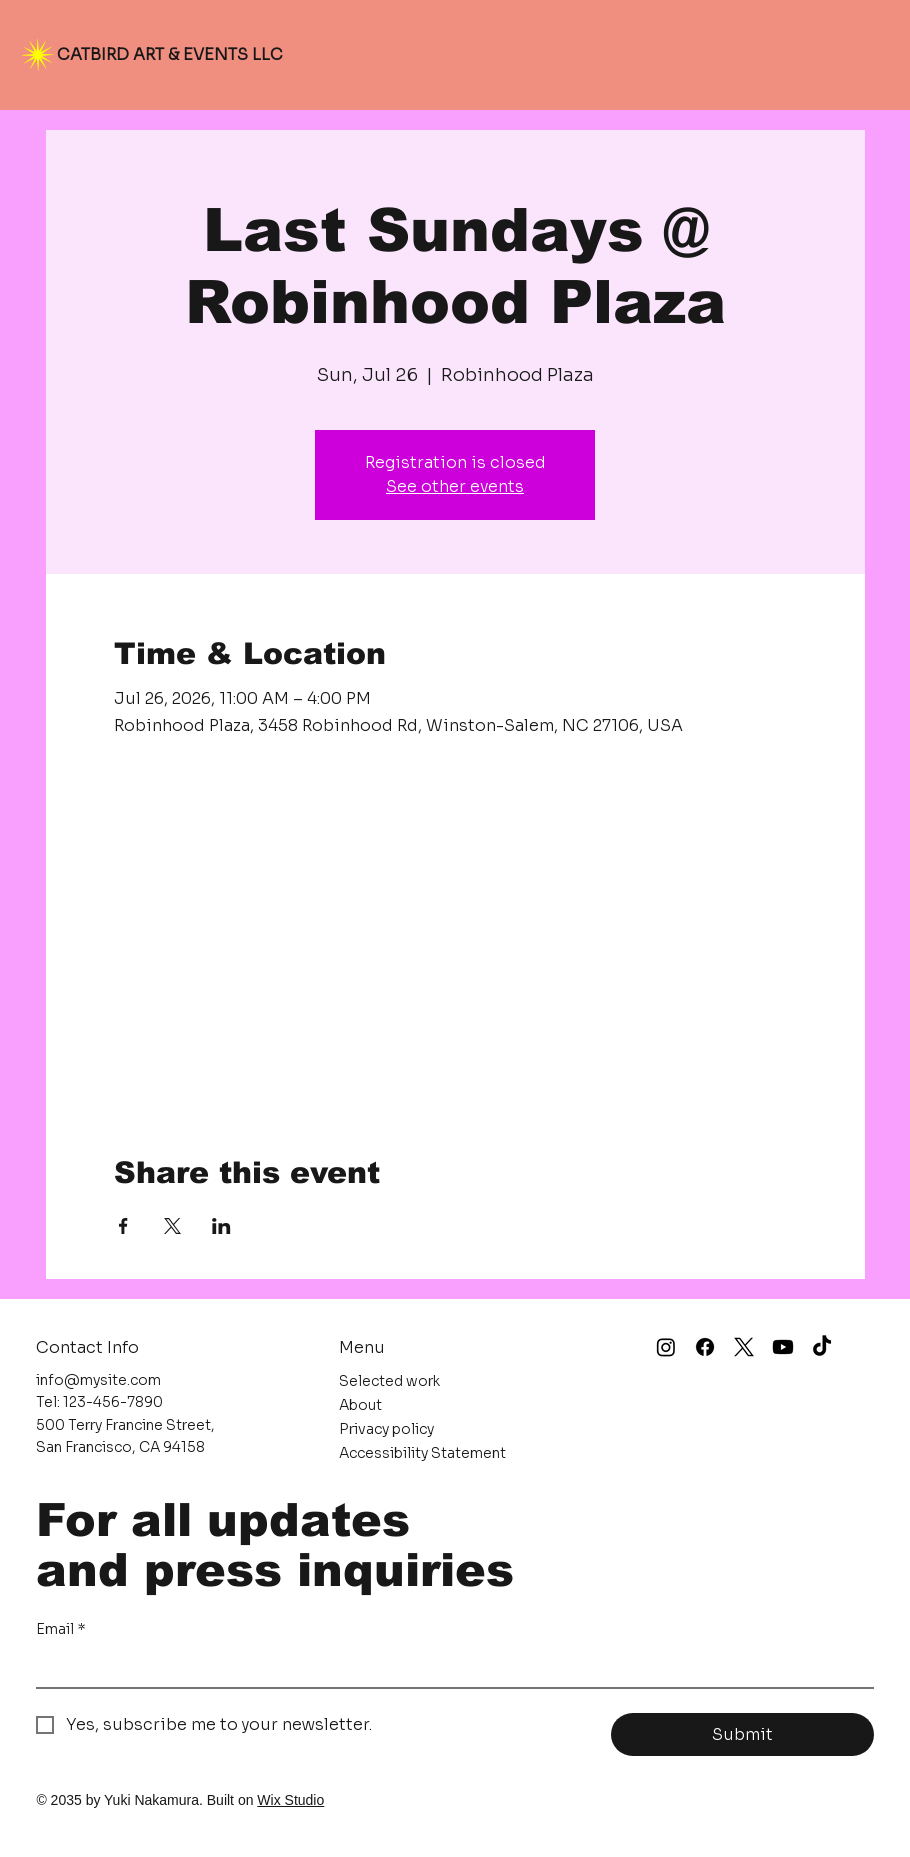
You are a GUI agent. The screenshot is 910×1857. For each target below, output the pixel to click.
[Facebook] (705, 1347)
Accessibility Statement (422, 1453)
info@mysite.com (98, 1380)
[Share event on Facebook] (123, 1226)
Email (61, 1630)
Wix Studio (290, 1800)
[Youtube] (783, 1347)
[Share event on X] (172, 1226)
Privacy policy (386, 1429)
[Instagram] (666, 1347)
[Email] (448, 1667)
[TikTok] (822, 1347)
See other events (455, 486)
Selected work (389, 1381)
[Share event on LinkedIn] (221, 1226)
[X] (744, 1347)
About (360, 1405)
